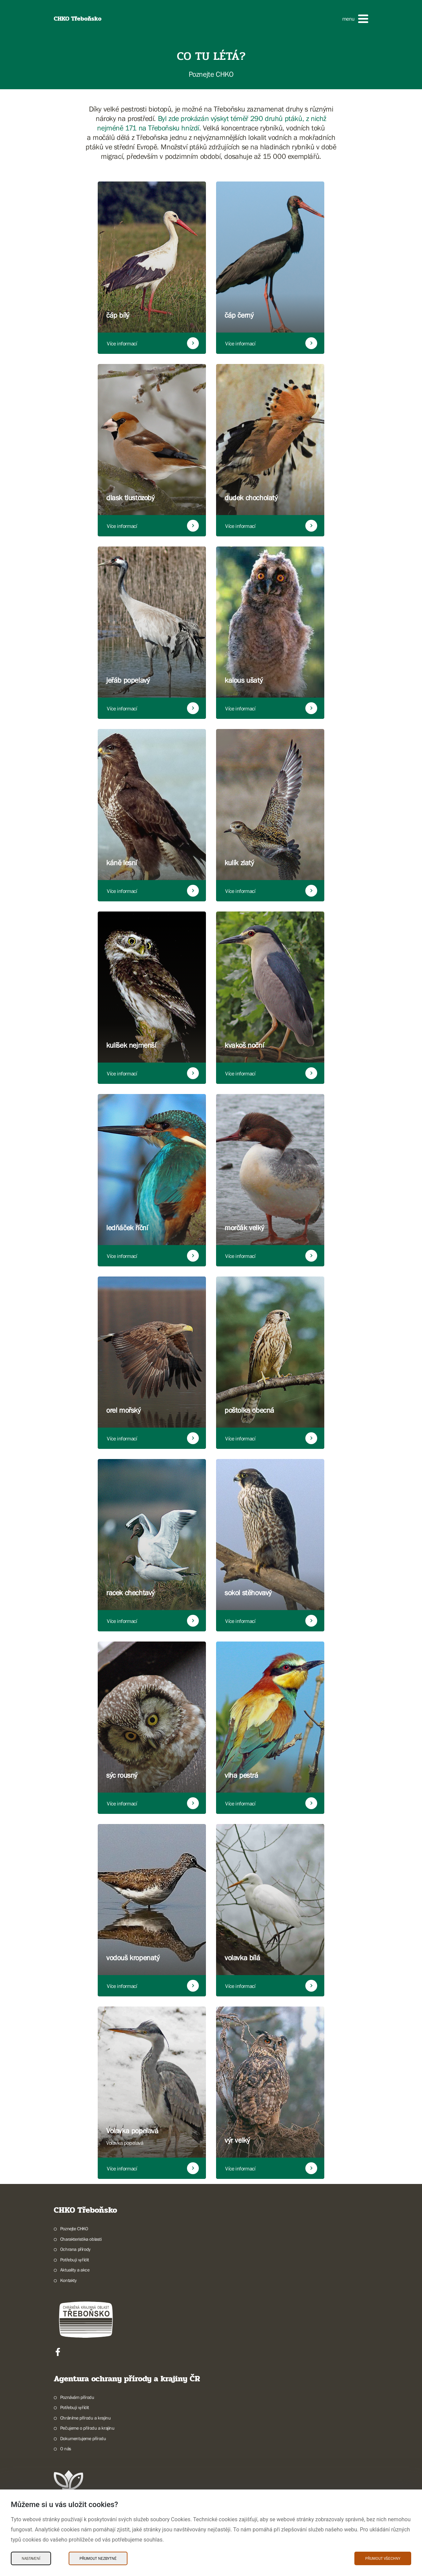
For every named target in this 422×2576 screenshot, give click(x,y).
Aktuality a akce (75, 2270)
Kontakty (68, 2280)
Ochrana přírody (75, 2249)
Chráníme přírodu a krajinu (85, 2418)
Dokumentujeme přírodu (83, 2438)
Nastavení (31, 2558)
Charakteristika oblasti (81, 2239)
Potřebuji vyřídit (74, 2259)
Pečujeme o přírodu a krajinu (87, 2428)
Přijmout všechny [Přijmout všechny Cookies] (382, 2558)
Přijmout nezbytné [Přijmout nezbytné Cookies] (98, 2558)
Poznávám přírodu (77, 2397)
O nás (65, 2448)
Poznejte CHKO (74, 2228)
